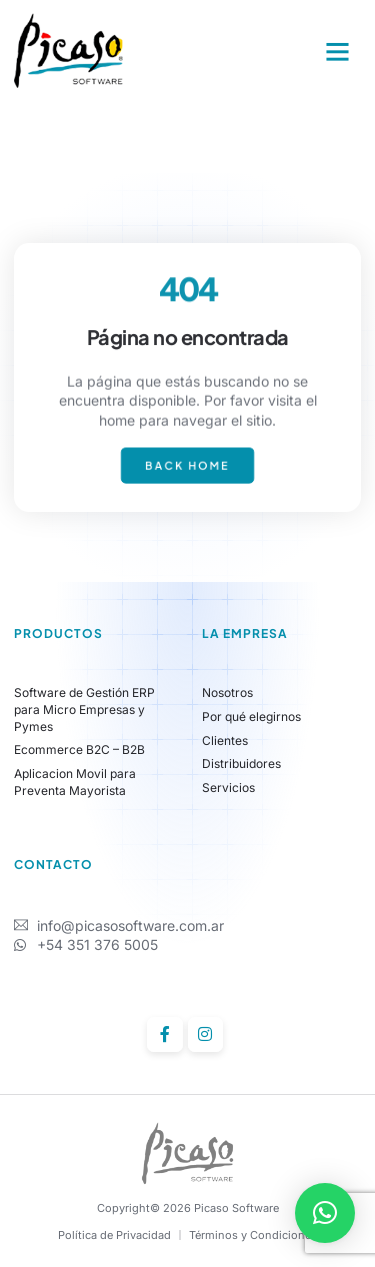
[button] (338, 52)
